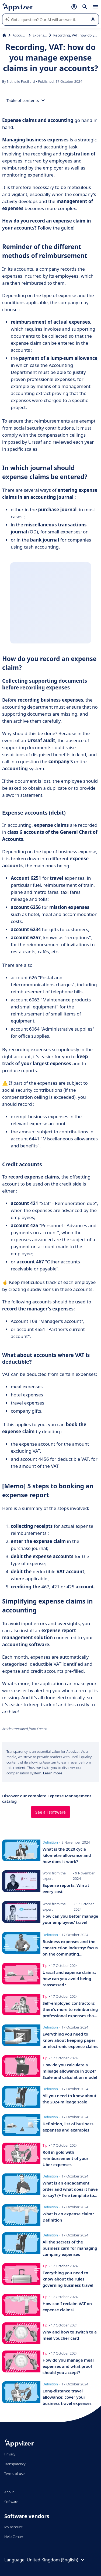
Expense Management (40, 35)
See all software (50, 1812)
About (9, 2491)
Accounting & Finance (19, 35)
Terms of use (14, 2473)
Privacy (9, 2454)
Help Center (13, 2536)
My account (13, 2526)
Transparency (15, 2463)
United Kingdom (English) (56, 2560)
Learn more (52, 1773)
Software (11, 2501)
